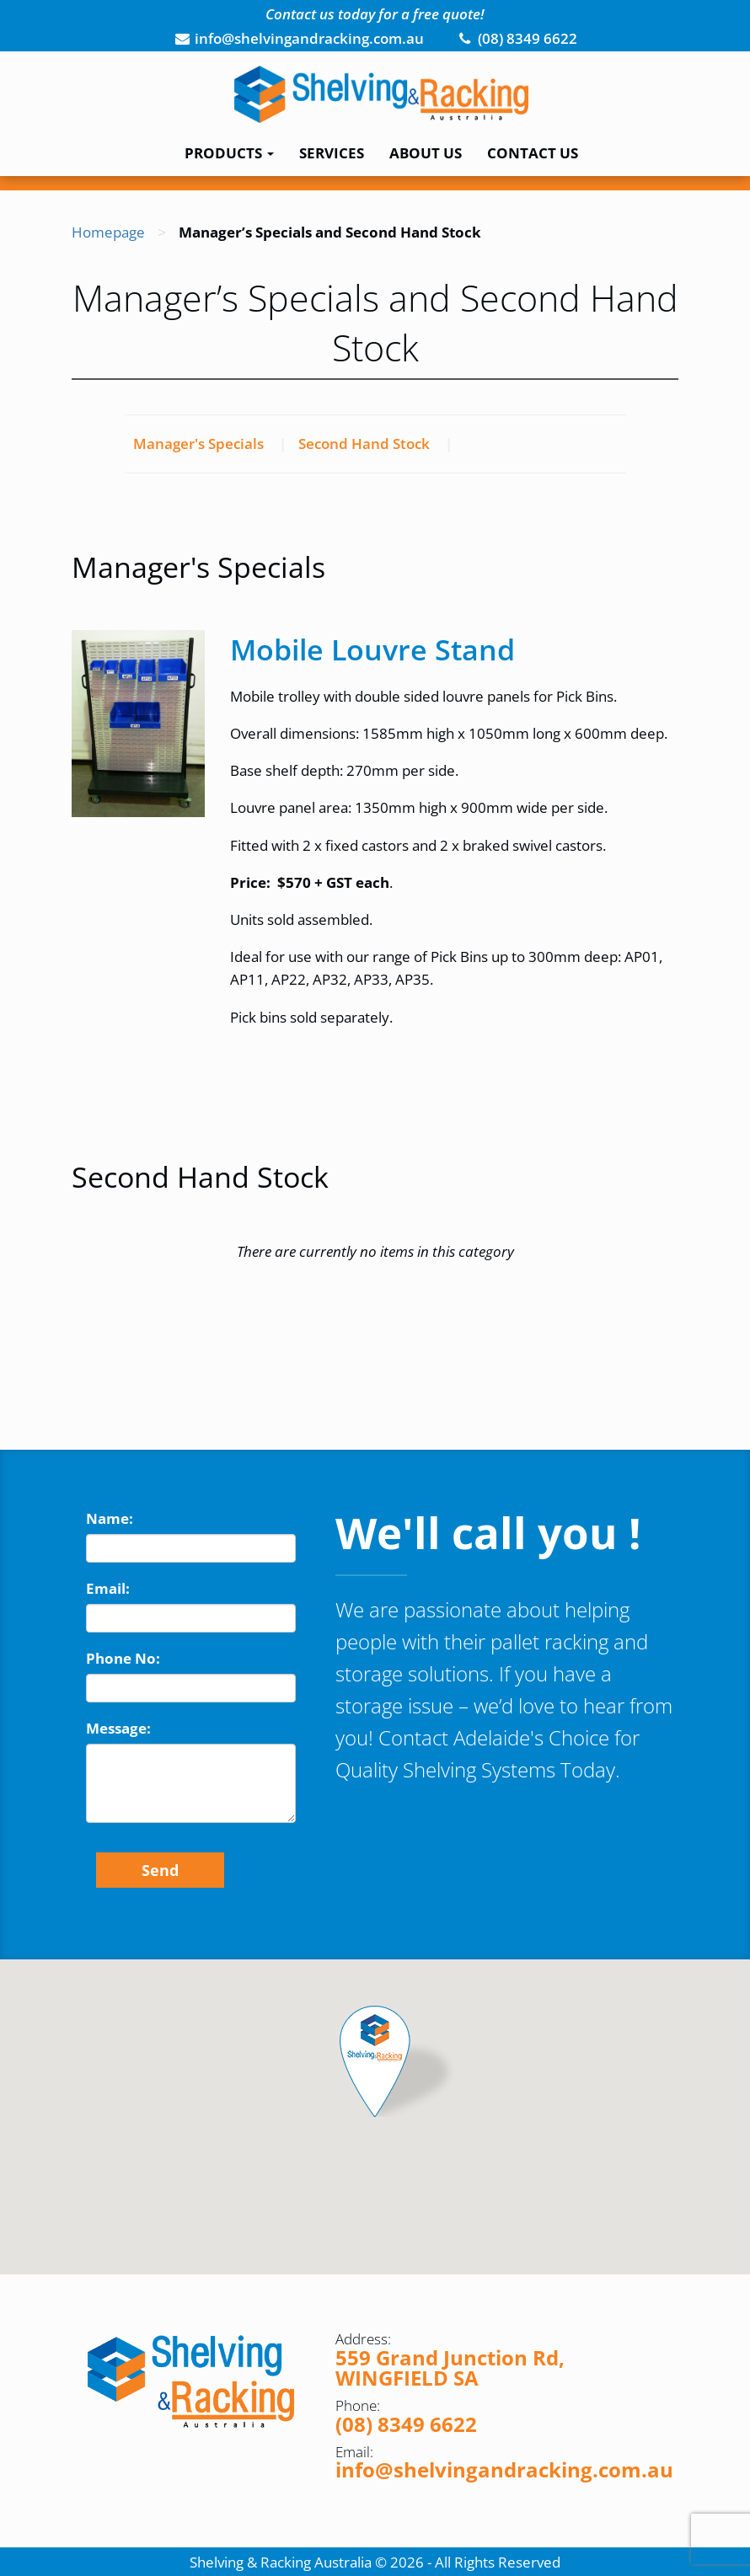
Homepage (108, 232)
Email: (108, 1588)
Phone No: (123, 1658)
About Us (425, 153)
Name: (109, 1518)
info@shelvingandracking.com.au (504, 2469)
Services (331, 153)
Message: (118, 1728)
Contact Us (532, 153)
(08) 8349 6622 (406, 2424)
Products (229, 153)
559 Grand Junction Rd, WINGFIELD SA (450, 2368)
